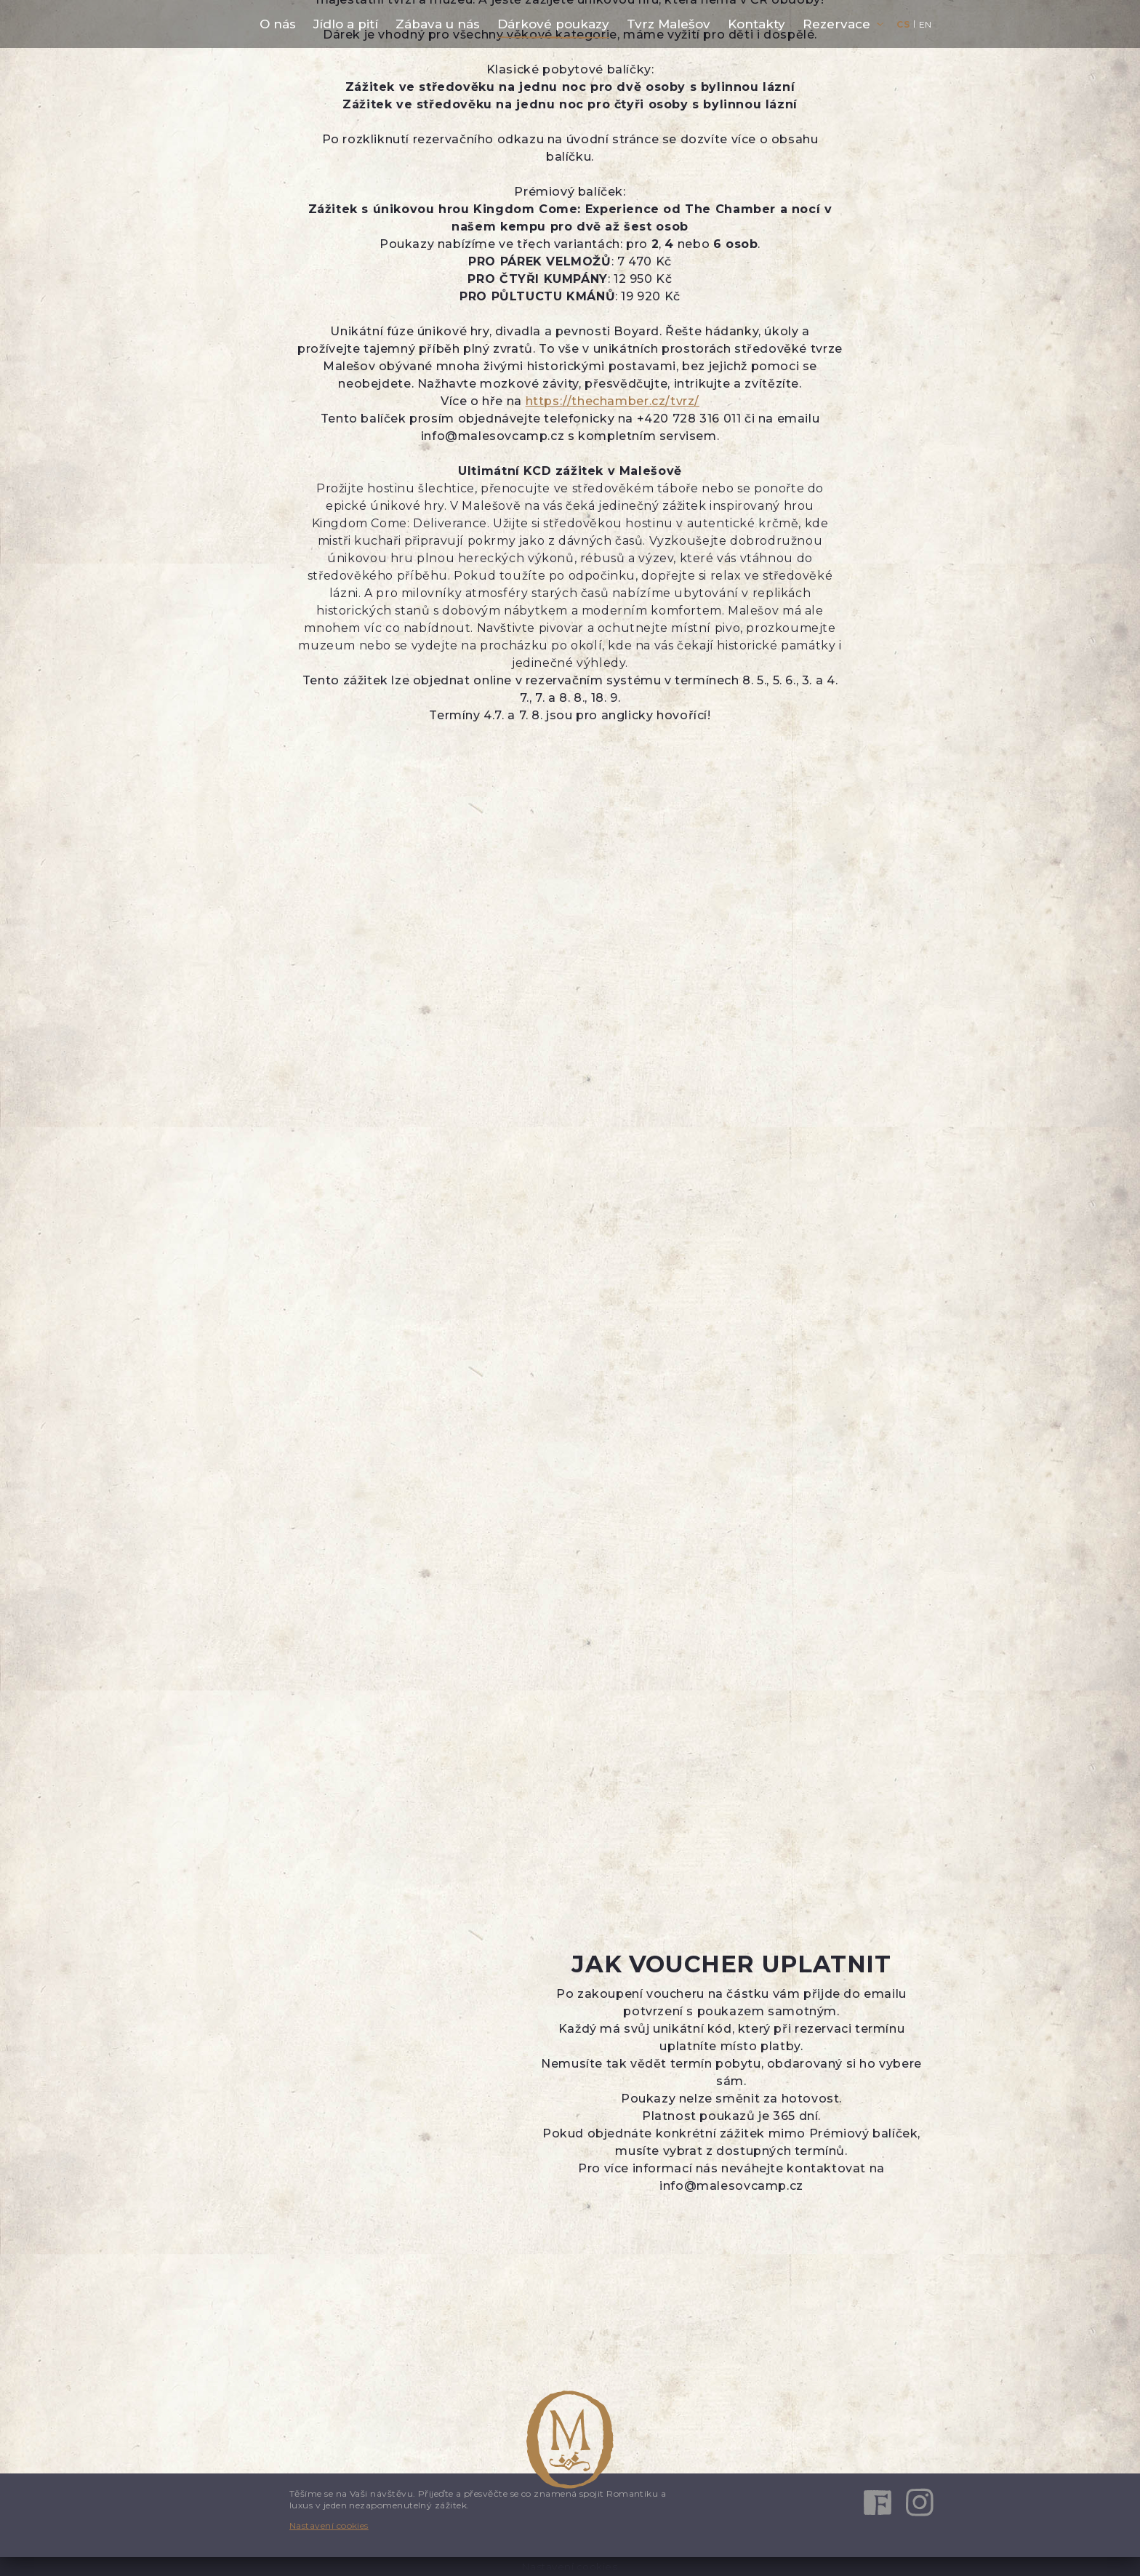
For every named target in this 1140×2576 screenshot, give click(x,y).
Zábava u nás (438, 24)
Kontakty (756, 24)
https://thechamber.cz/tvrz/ (612, 401)
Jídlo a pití (345, 24)
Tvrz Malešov (668, 24)
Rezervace (836, 24)
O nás (278, 24)
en (925, 24)
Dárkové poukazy (553, 24)
